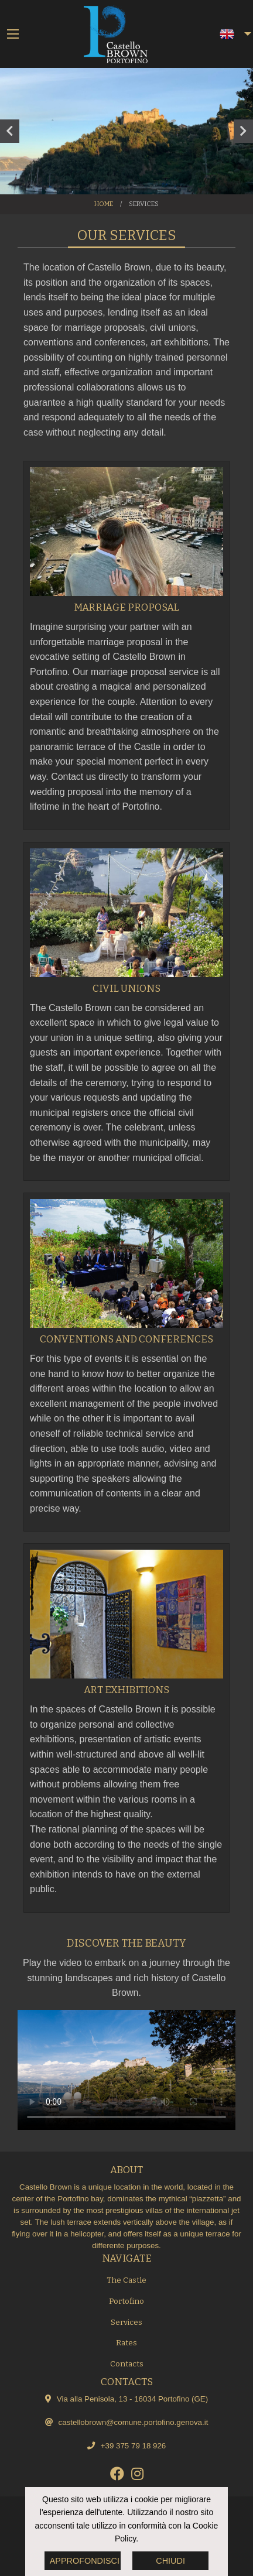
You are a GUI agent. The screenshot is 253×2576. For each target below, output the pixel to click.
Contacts (126, 2364)
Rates (126, 2343)
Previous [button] (9, 131)
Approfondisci (84, 2560)
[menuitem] (229, 33)
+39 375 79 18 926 (133, 2445)
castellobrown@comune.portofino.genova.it (133, 2422)
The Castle (126, 2280)
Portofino (126, 2301)
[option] (126, 131)
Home (103, 204)
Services (126, 2322)
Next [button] (243, 131)
